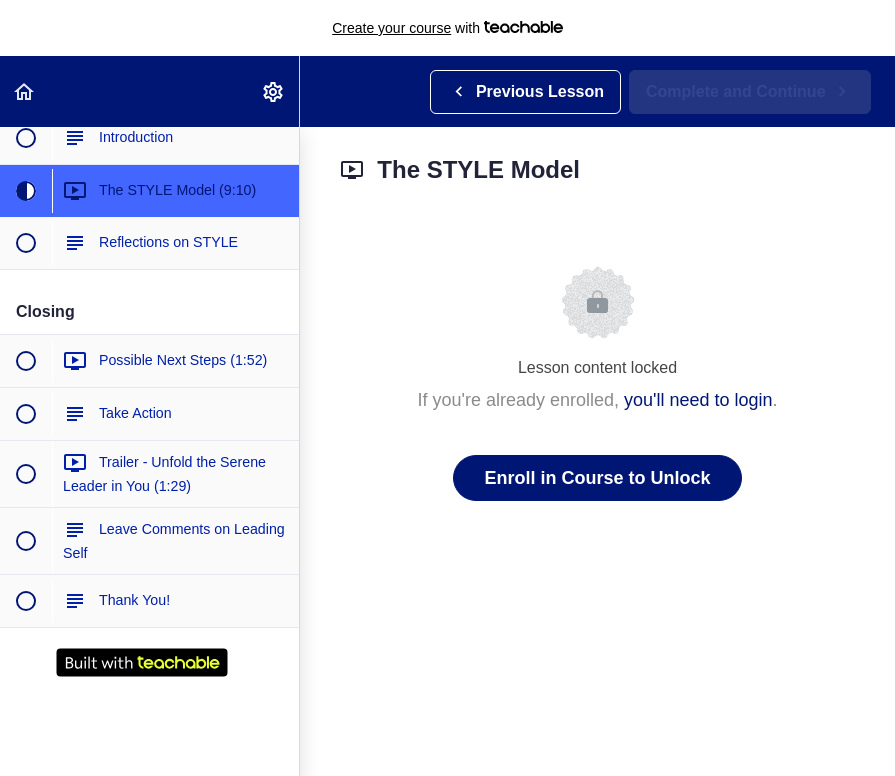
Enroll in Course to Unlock (597, 478)
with (447, 28)
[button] (25, 91)
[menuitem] (274, 91)
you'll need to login (698, 400)
